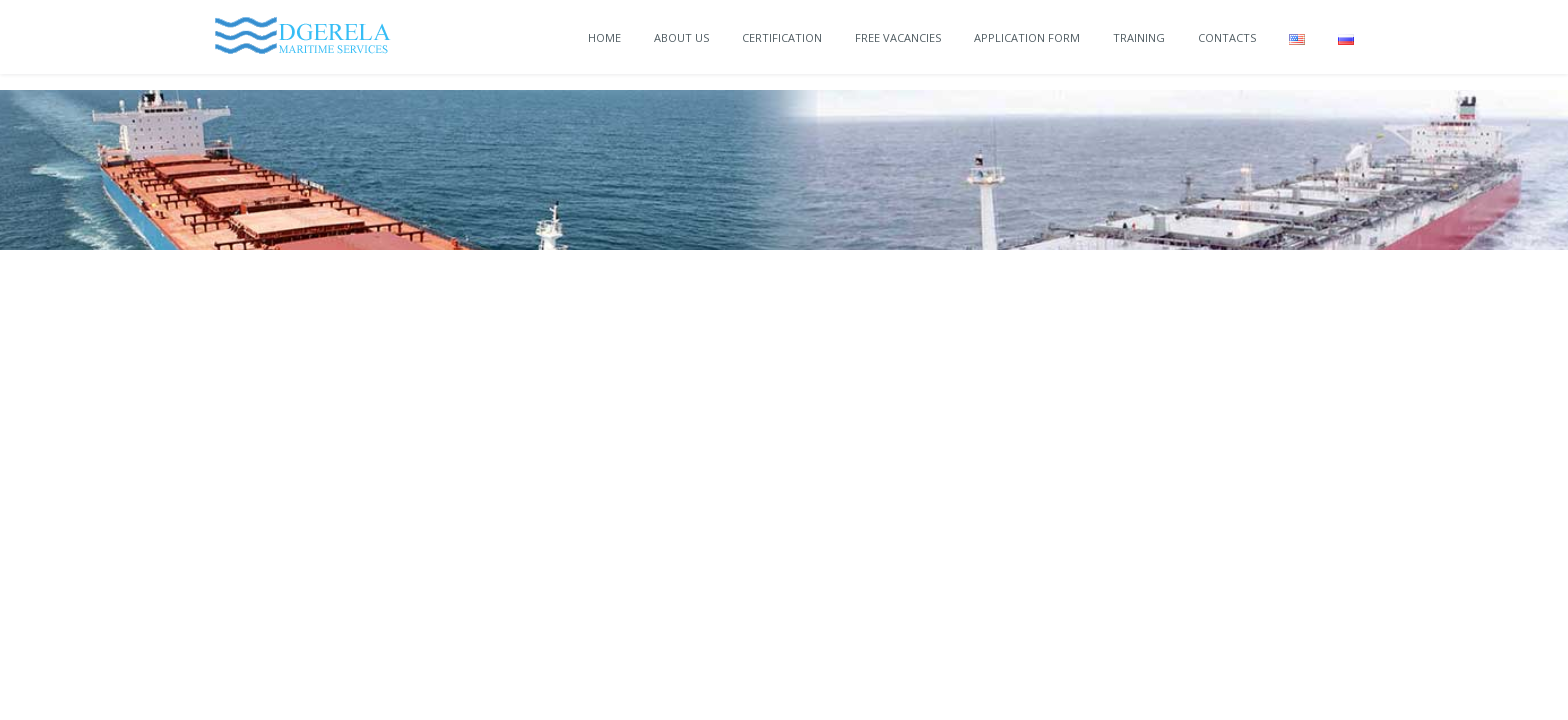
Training (1139, 37)
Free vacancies (898, 37)
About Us (681, 37)
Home (604, 37)
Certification (782, 37)
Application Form (1027, 37)
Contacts (1227, 37)
